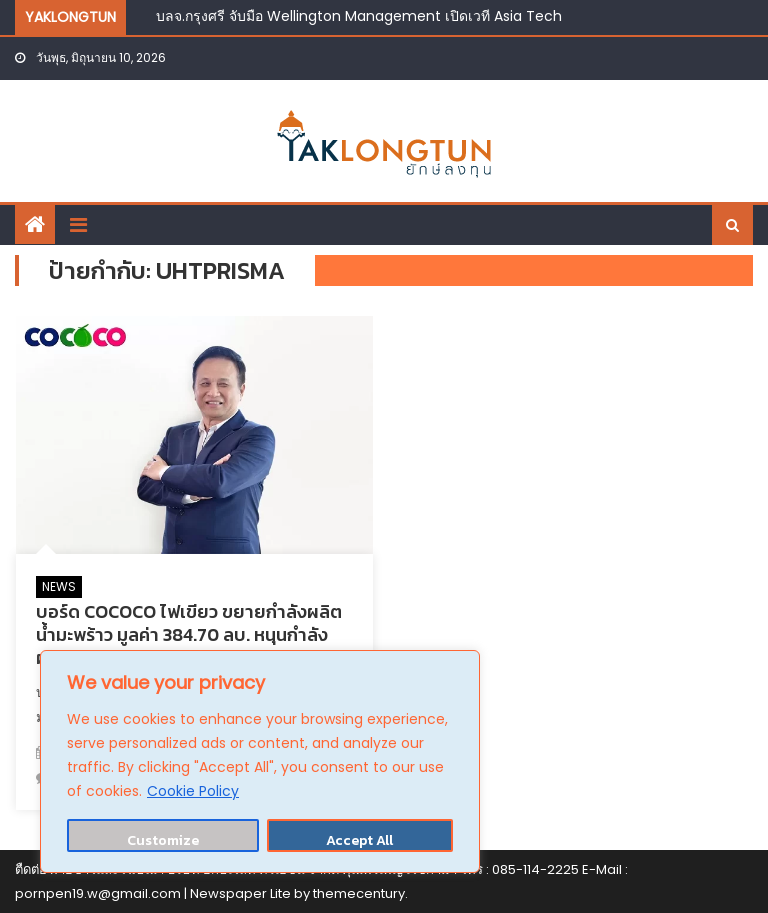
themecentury (359, 893)
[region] (260, 761)
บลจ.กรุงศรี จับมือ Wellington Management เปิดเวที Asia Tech (359, 16)
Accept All (359, 840)
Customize (163, 840)
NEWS (59, 586)
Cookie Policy (193, 791)
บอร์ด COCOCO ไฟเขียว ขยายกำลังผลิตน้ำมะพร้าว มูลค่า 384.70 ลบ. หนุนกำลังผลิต (189, 635)
